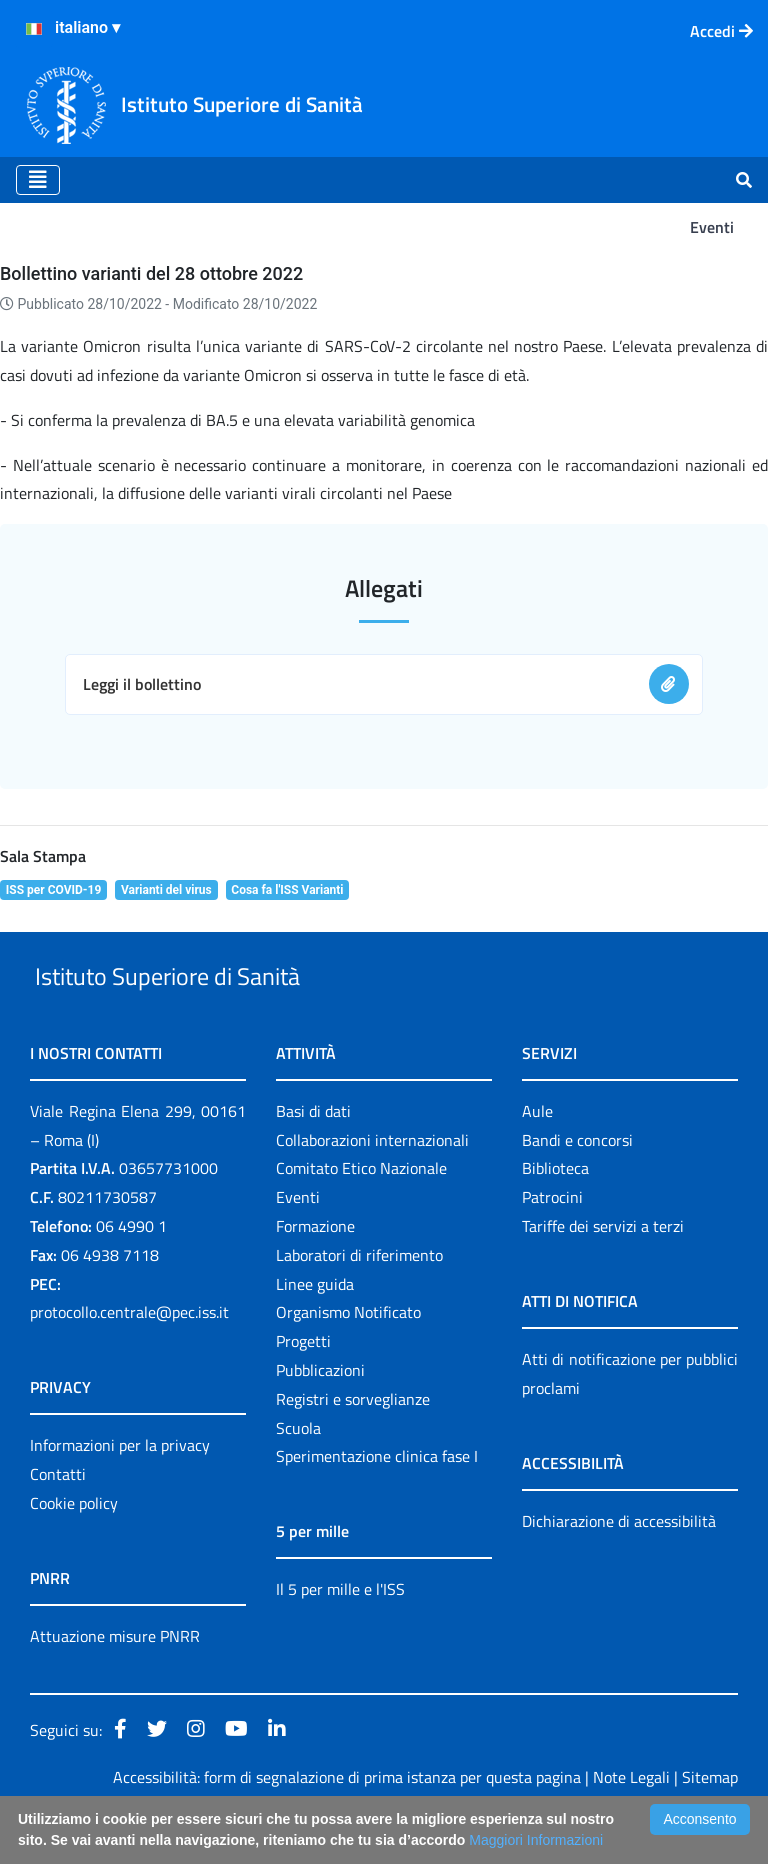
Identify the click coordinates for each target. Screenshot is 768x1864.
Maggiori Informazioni (536, 1840)
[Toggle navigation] (38, 180)
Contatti (58, 1520)
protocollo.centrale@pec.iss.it (129, 1359)
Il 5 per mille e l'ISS (340, 1636)
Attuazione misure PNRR (115, 1682)
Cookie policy (74, 1549)
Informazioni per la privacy (120, 1492)
